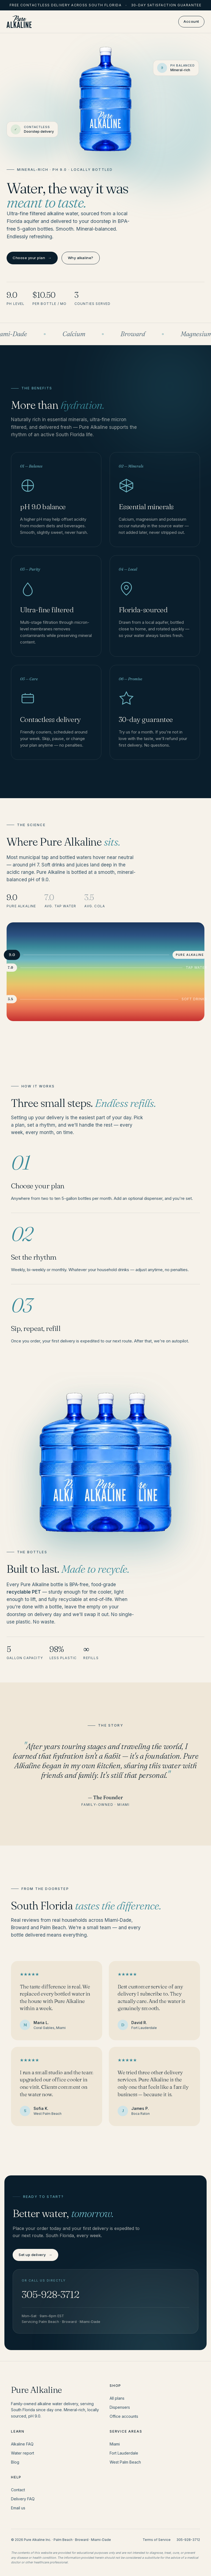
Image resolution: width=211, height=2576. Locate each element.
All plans (117, 2398)
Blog (15, 2462)
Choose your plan (32, 258)
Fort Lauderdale (124, 2453)
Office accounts (124, 2416)
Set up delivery (35, 2255)
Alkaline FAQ (22, 2444)
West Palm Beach (125, 2462)
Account (191, 21)
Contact (18, 2489)
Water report (22, 2453)
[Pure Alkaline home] (19, 21)
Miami (115, 2444)
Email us (18, 2508)
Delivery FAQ (23, 2498)
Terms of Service (157, 2540)
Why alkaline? (80, 258)
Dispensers (120, 2407)
